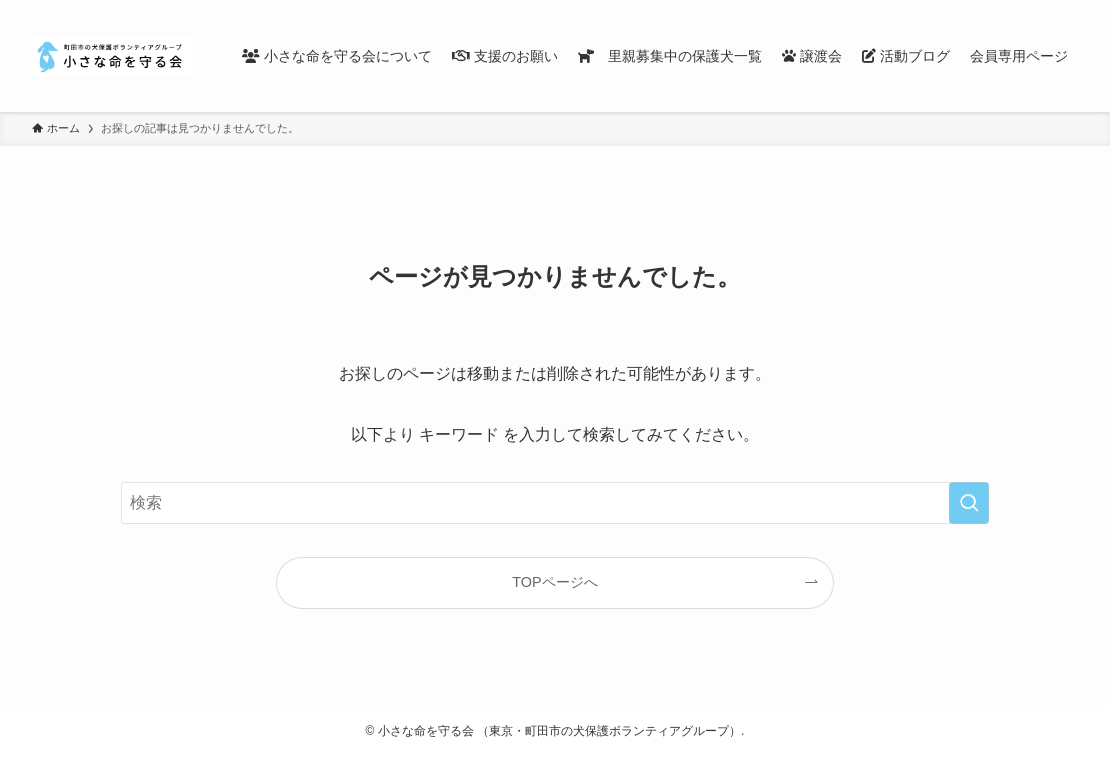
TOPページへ (554, 582)
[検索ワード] (555, 503)
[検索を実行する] (969, 503)
